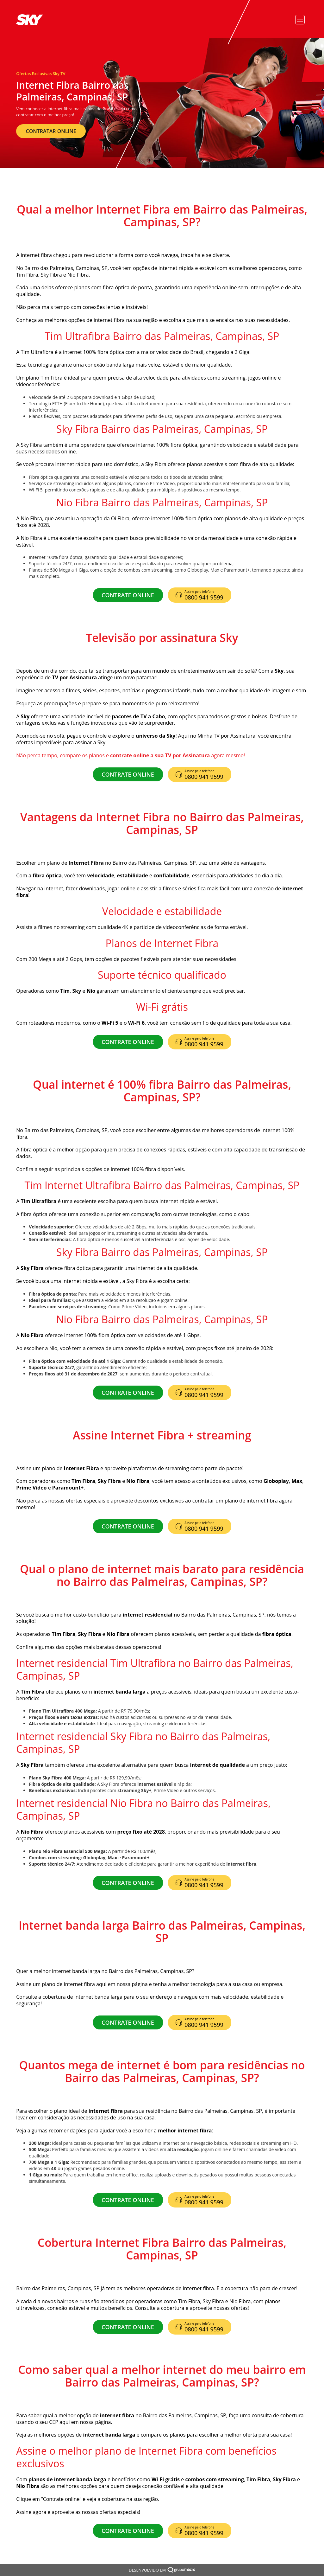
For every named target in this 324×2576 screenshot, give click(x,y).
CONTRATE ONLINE (128, 595)
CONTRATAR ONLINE (51, 131)
